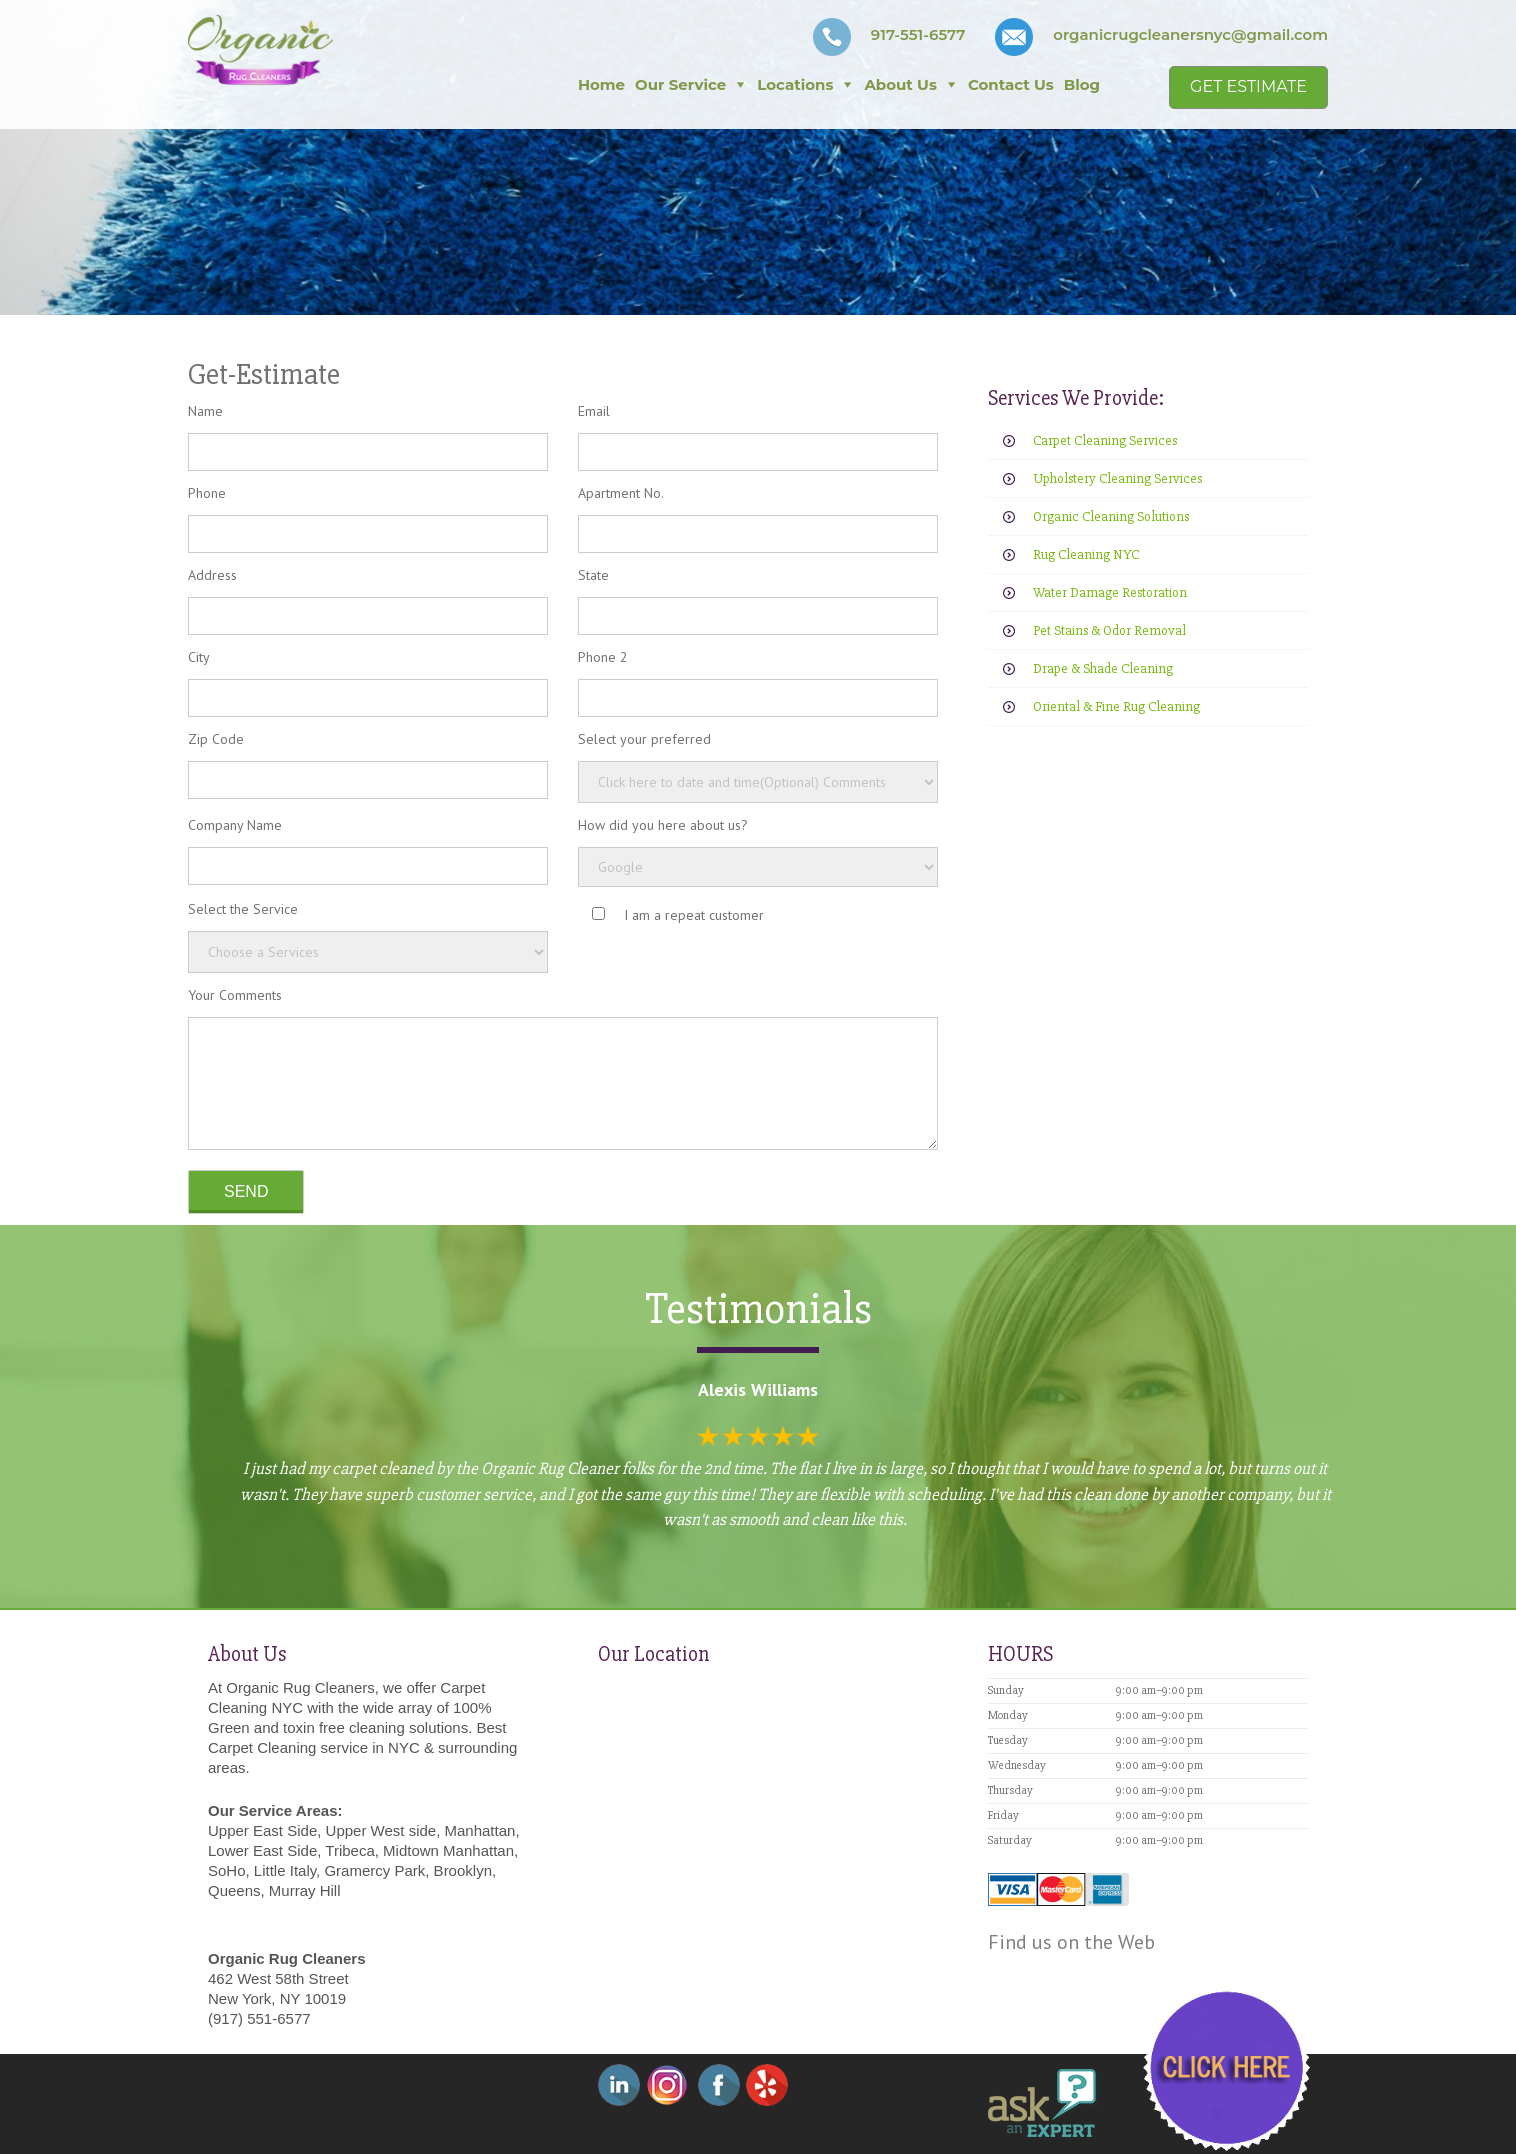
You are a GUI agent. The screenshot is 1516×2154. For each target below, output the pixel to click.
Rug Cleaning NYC (1086, 554)
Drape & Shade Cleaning (1103, 668)
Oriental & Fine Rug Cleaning (1116, 706)
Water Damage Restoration (1110, 592)
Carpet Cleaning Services (1105, 440)
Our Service (680, 84)
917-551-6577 (918, 34)
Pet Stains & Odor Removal (1109, 630)
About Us (900, 84)
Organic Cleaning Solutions (1111, 516)
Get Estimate (1248, 86)
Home (601, 84)
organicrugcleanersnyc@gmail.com (1190, 34)
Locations (795, 84)
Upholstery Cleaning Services (1117, 478)
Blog (1082, 84)
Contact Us (1011, 84)
